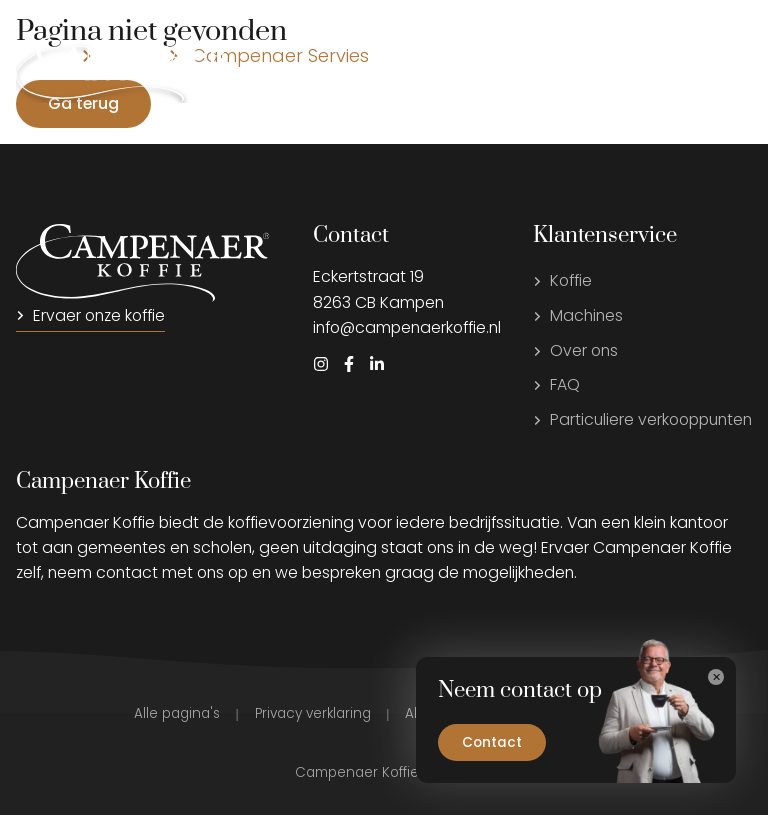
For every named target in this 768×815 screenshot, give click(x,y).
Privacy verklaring (313, 713)
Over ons (575, 350)
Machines (578, 315)
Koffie (562, 280)
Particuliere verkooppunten (642, 419)
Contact (492, 742)
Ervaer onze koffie (90, 315)
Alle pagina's (177, 713)
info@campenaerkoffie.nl (407, 327)
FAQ (556, 384)
